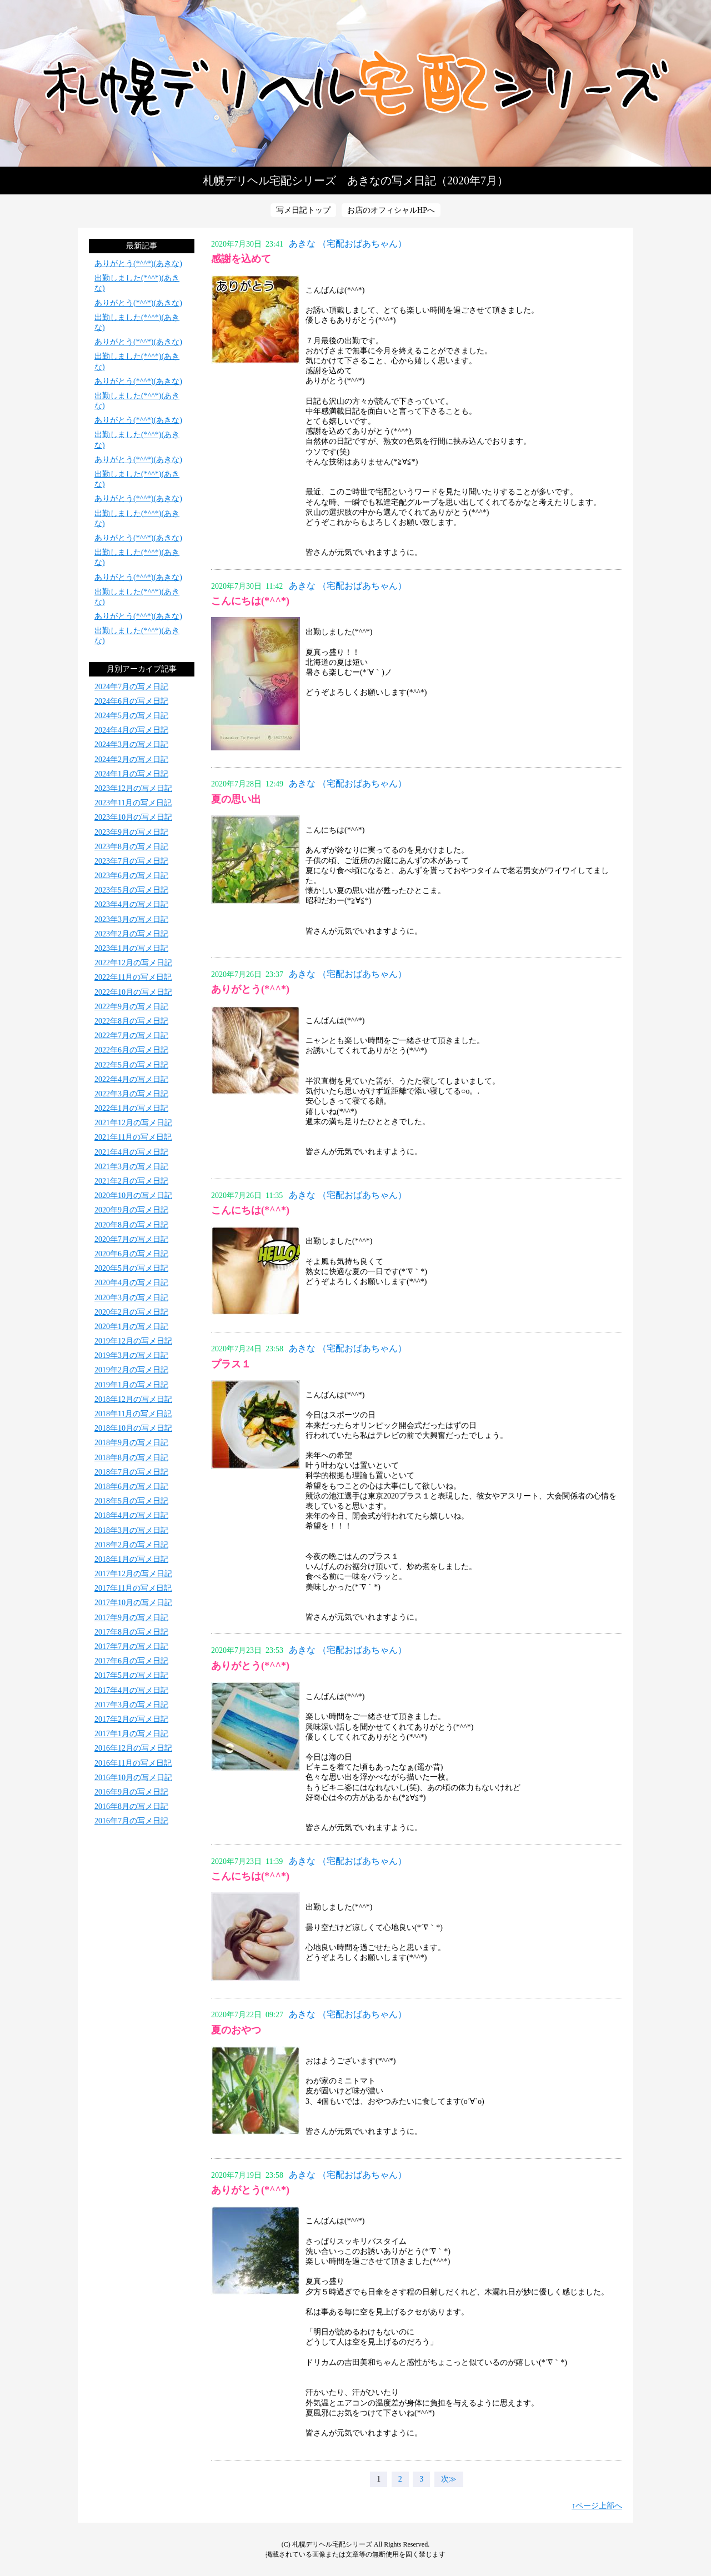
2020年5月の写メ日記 (131, 1268)
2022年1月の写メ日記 (131, 1108)
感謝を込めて (241, 258)
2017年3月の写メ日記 (131, 1705)
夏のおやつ (236, 2030)
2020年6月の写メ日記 (131, 1254)
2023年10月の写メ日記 (133, 817)
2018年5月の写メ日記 (131, 1501)
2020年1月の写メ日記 (131, 1326)
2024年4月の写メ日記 (131, 730)
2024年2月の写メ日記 (131, 759)
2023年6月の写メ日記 (131, 875)
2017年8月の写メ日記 (131, 1632)
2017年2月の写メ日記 (131, 1719)
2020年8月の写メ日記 (131, 1225)
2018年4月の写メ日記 (131, 1515)
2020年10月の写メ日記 (133, 1195)
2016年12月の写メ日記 (133, 1748)
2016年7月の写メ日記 (131, 1821)
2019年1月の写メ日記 (131, 1385)
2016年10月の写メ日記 (133, 1777)
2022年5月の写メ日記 (131, 1065)
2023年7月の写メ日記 (131, 861)
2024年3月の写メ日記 (131, 744)
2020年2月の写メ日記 (131, 1312)
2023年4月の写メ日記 (131, 904)
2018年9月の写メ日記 (131, 1443)
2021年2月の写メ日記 (131, 1181)
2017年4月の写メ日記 (131, 1690)
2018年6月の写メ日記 (131, 1486)
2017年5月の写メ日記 (131, 1675)
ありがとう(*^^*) (250, 989)
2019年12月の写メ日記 (133, 1341)
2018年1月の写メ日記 (131, 1559)
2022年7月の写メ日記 (131, 1035)
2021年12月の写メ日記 (133, 1123)
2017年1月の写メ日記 (131, 1734)
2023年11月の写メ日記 (133, 803)
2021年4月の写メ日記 (131, 1152)
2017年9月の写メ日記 (131, 1617)
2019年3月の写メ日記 (131, 1355)
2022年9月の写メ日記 (131, 1007)
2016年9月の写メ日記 (131, 1792)
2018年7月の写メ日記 (131, 1472)
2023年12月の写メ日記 (133, 788)
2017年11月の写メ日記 (133, 1588)
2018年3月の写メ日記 (131, 1530)
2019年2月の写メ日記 (131, 1370)
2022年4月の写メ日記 (131, 1079)
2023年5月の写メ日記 (131, 890)
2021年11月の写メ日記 (133, 1137)
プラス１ (231, 1364)
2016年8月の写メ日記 (131, 1806)
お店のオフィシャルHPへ (391, 210)
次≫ (449, 2479)
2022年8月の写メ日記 (131, 1021)
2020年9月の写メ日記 (131, 1210)
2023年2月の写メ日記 (131, 934)
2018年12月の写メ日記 (133, 1399)
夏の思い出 (236, 799)
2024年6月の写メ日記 (131, 701)
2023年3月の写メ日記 (131, 919)
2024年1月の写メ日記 (131, 774)
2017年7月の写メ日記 (131, 1646)
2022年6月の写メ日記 (131, 1050)
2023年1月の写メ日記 (131, 948)
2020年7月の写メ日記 (131, 1239)
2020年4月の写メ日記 (131, 1283)
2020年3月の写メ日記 (131, 1298)
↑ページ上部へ (597, 2506)
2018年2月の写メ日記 (131, 1545)
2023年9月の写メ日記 (131, 832)
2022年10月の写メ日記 (133, 992)
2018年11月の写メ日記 (133, 1414)
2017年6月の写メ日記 (131, 1661)
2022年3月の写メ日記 (131, 1094)
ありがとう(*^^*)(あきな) (138, 263)
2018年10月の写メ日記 (133, 1428)
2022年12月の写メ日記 (133, 963)
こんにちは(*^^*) (250, 601)
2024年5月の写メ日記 (131, 715)
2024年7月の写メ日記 (131, 687)
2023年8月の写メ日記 (131, 847)
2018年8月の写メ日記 (131, 1458)
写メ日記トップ (303, 210)
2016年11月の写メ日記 (133, 1763)
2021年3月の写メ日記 (131, 1166)
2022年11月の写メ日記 (133, 977)
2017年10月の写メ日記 (133, 1602)
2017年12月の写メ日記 (133, 1574)
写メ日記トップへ (355, 83)
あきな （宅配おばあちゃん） (348, 243)
